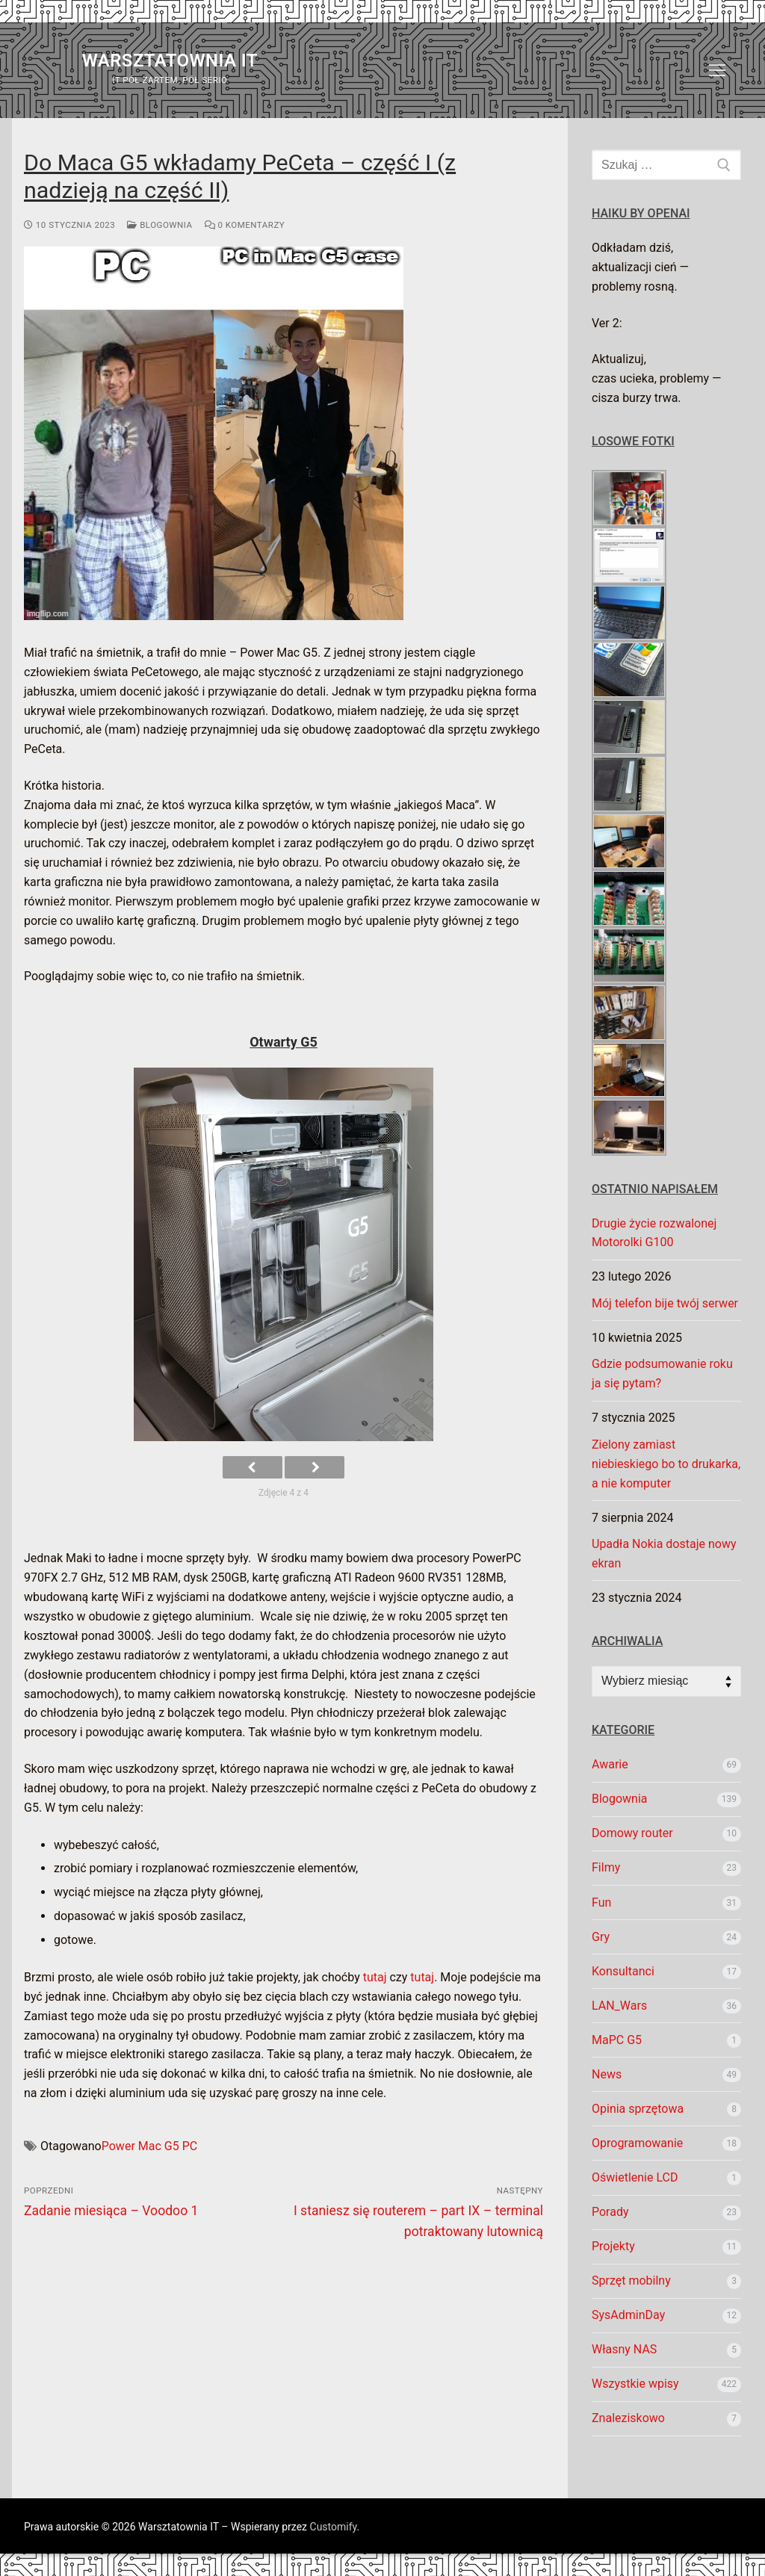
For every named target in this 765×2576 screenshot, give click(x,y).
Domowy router (632, 1833)
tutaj (375, 1977)
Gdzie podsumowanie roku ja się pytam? (662, 1373)
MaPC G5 (617, 2040)
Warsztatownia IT (170, 60)
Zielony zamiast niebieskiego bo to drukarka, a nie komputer (666, 1463)
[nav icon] (717, 70)
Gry (601, 1937)
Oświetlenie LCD (635, 2177)
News (607, 2074)
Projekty (613, 2246)
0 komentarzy (245, 225)
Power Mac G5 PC (149, 2146)
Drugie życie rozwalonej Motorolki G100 (654, 1233)
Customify (333, 2527)
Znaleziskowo (628, 2418)
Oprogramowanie (637, 2143)
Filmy (606, 1867)
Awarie (610, 1764)
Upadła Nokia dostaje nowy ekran (664, 1553)
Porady (610, 2212)
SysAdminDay (628, 2315)
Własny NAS (624, 2349)
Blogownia (159, 225)
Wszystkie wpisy (635, 2384)
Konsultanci (623, 1971)
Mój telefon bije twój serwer (665, 1303)
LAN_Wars (619, 2005)
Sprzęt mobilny (631, 2280)
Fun (601, 1902)
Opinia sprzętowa (638, 2109)
